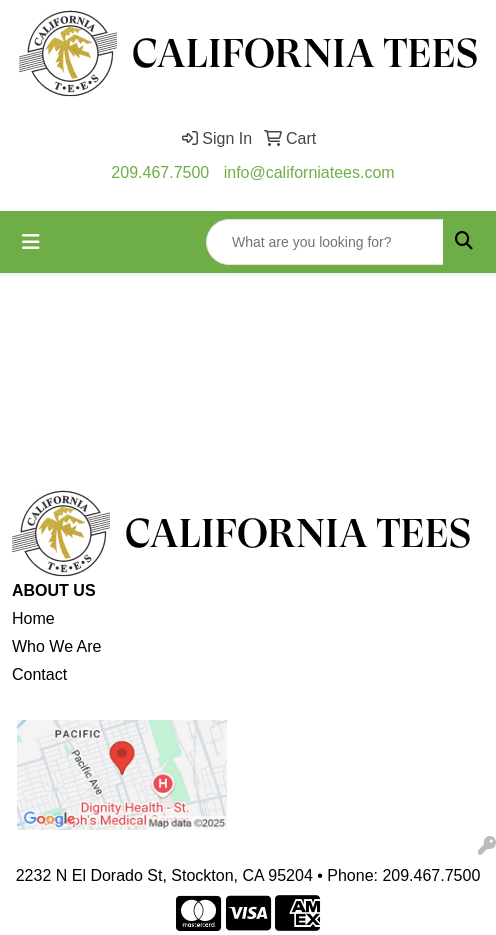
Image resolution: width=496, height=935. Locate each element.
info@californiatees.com (309, 172)
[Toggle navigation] (31, 242)
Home (33, 618)
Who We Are (57, 646)
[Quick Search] (325, 242)
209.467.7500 (160, 172)
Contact (39, 674)
